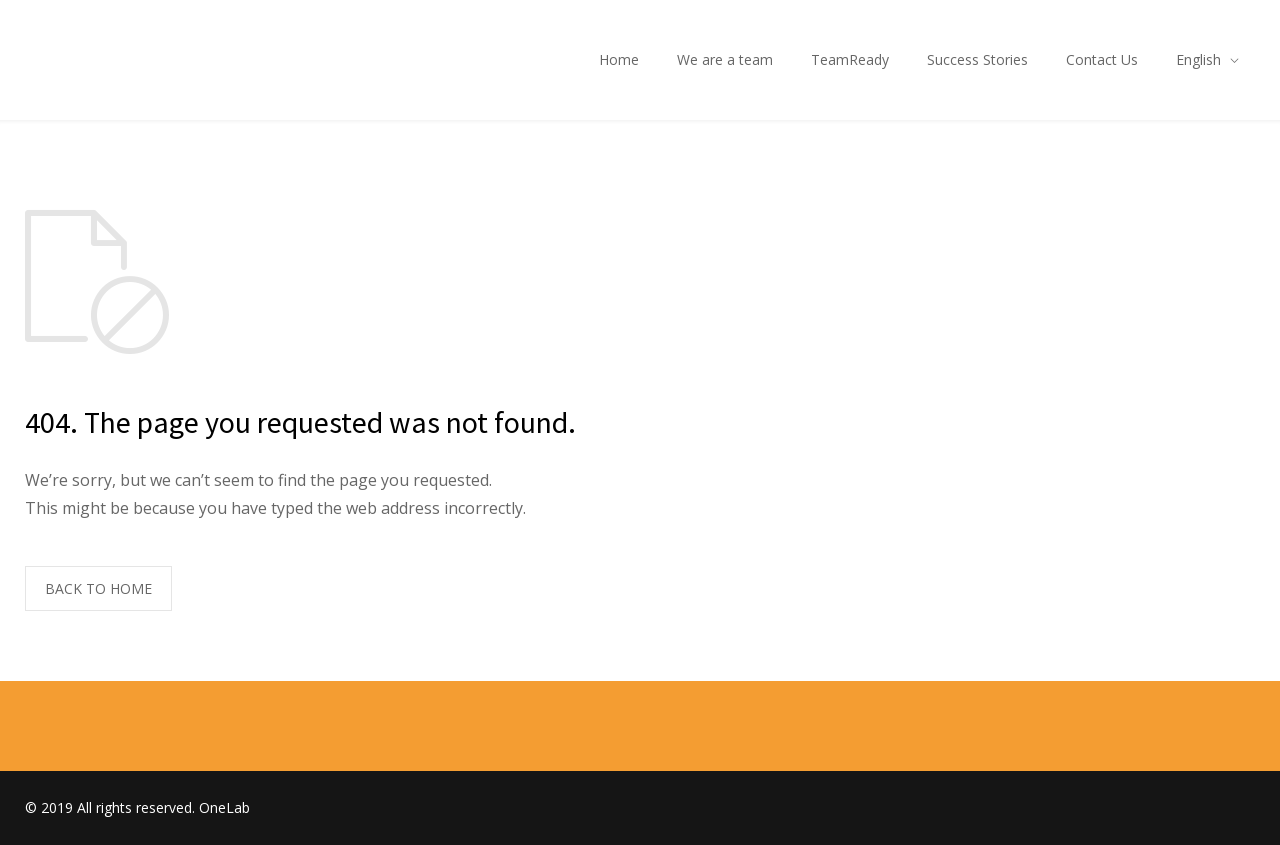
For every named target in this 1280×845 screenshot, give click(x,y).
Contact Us (1102, 59)
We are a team (725, 59)
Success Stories (977, 59)
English (1198, 59)
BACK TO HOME (98, 588)
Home (619, 59)
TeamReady (850, 59)
